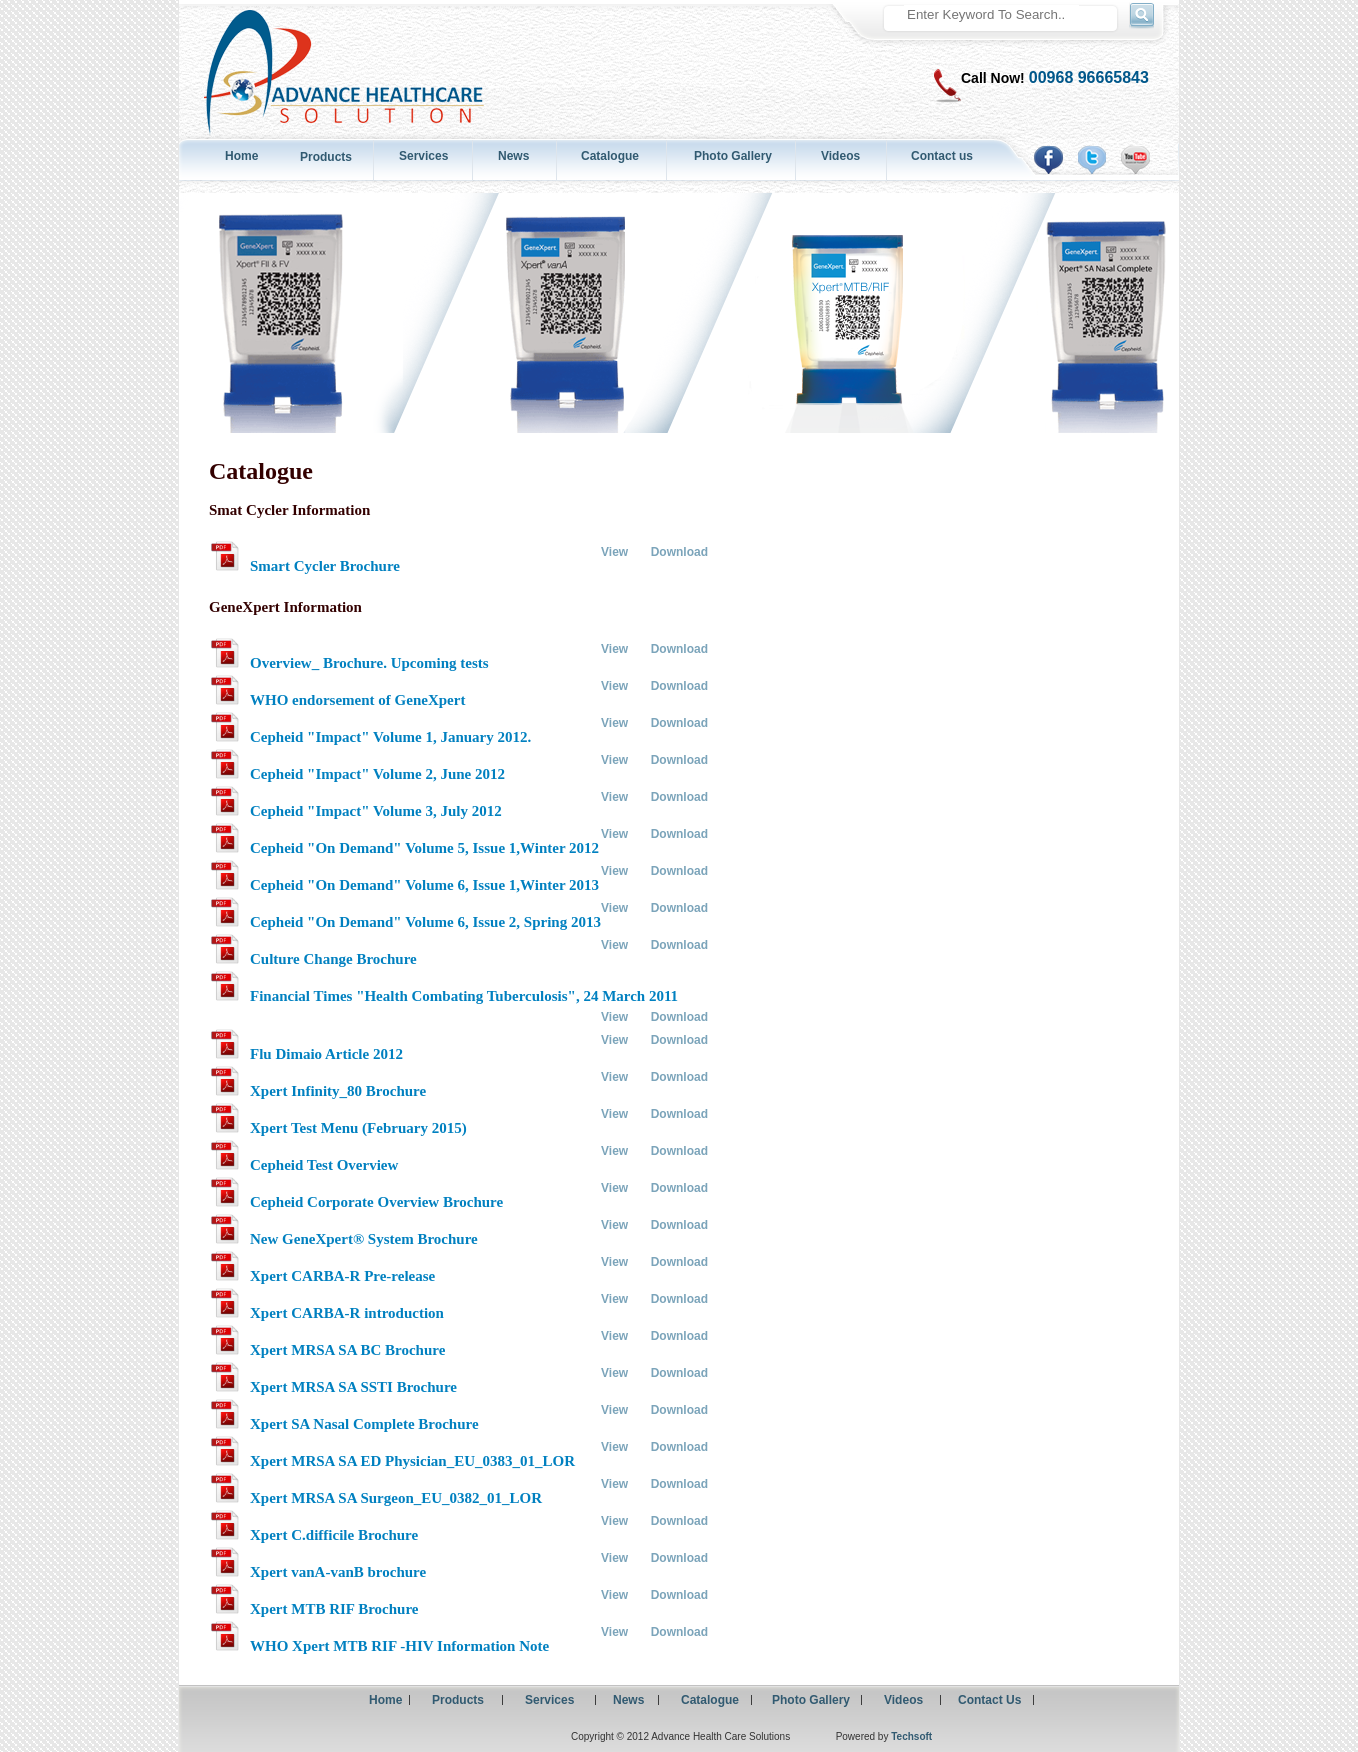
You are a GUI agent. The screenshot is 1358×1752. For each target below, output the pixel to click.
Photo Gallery (733, 156)
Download (679, 552)
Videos (840, 156)
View (614, 552)
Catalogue (610, 156)
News (513, 156)
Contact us (942, 156)
